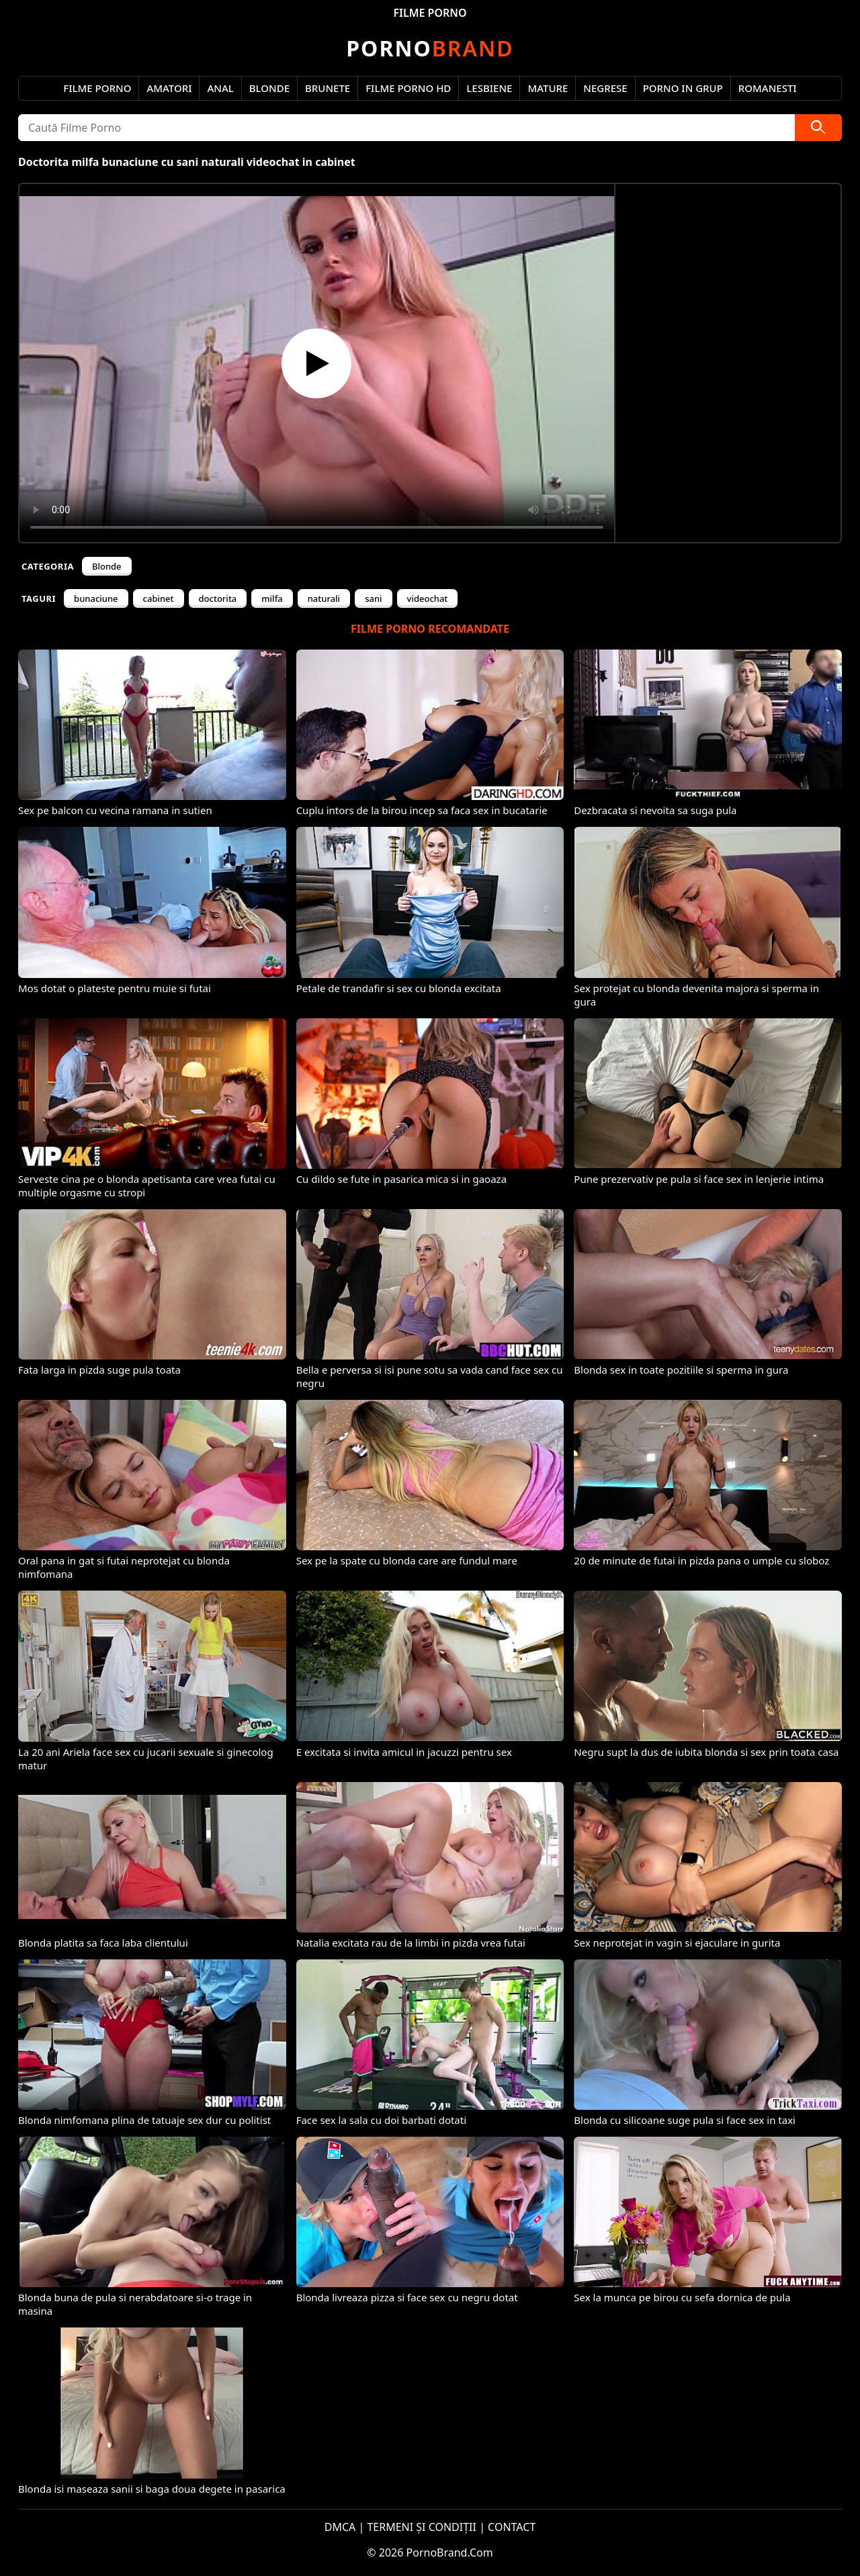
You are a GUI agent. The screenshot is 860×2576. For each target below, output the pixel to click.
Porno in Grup (683, 88)
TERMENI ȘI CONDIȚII (421, 2527)
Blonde (269, 88)
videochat (427, 598)
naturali (324, 598)
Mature (547, 88)
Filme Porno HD (408, 88)
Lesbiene (489, 88)
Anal (220, 88)
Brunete (327, 88)
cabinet (158, 598)
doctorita (218, 598)
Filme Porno (97, 88)
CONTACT (511, 2527)
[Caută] (818, 127)
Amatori (168, 88)
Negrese (605, 88)
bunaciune (96, 598)
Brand (429, 48)
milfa (271, 598)
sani (373, 598)
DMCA (340, 2527)
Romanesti (767, 88)
